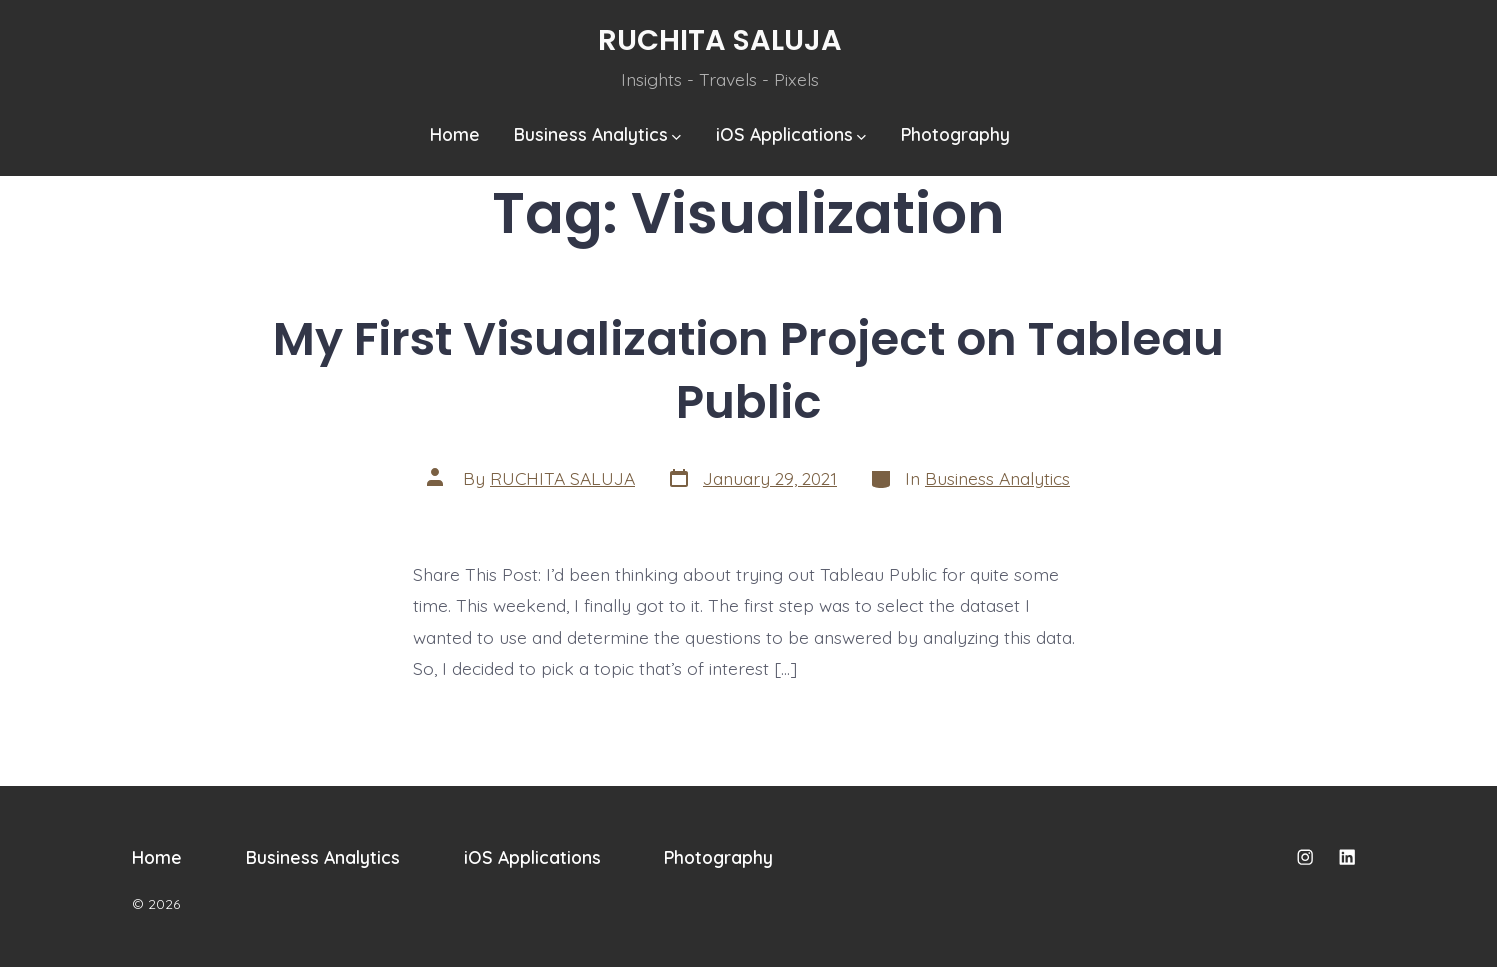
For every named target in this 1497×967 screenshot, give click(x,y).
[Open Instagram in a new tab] (1305, 857)
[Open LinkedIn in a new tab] (1347, 857)
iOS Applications (791, 134)
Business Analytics (597, 134)
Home (455, 134)
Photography (955, 134)
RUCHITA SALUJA (562, 478)
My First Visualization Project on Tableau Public (748, 370)
